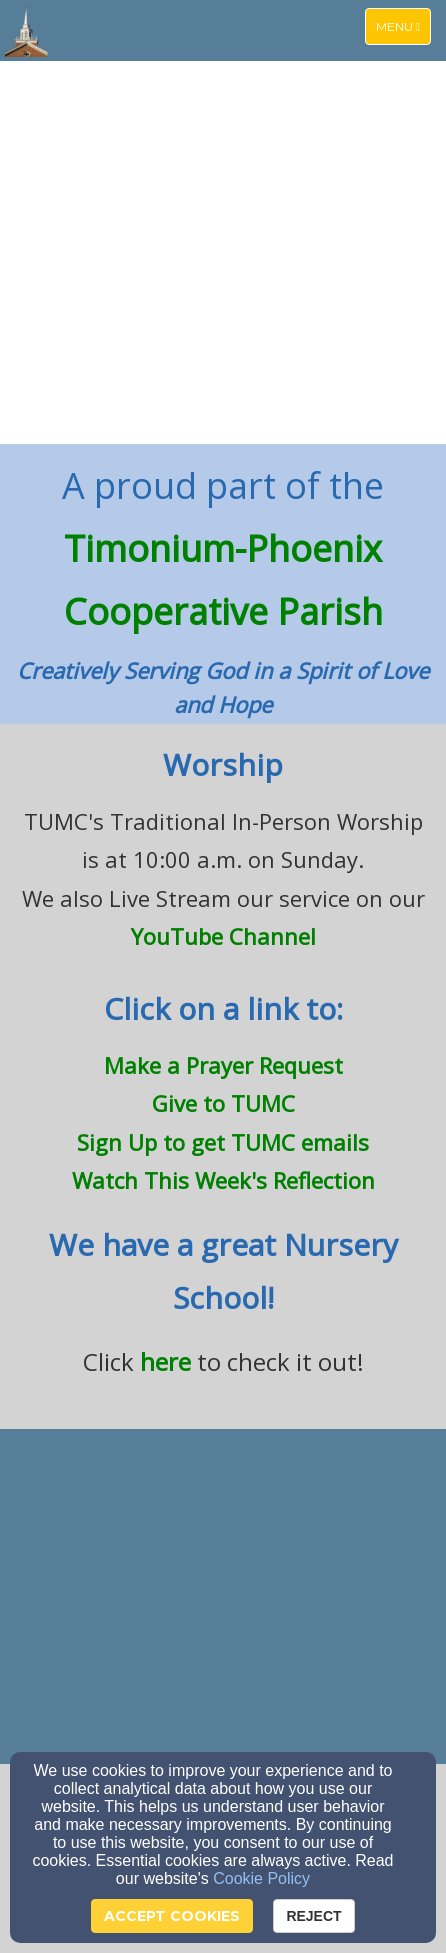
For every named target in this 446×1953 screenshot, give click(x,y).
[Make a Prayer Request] (223, 1065)
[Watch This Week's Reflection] (223, 1183)
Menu (403, 25)
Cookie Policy (261, 1878)
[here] (165, 1365)
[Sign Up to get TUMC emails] (223, 1145)
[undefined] (223, 1599)
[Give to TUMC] (223, 1103)
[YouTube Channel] (223, 939)
